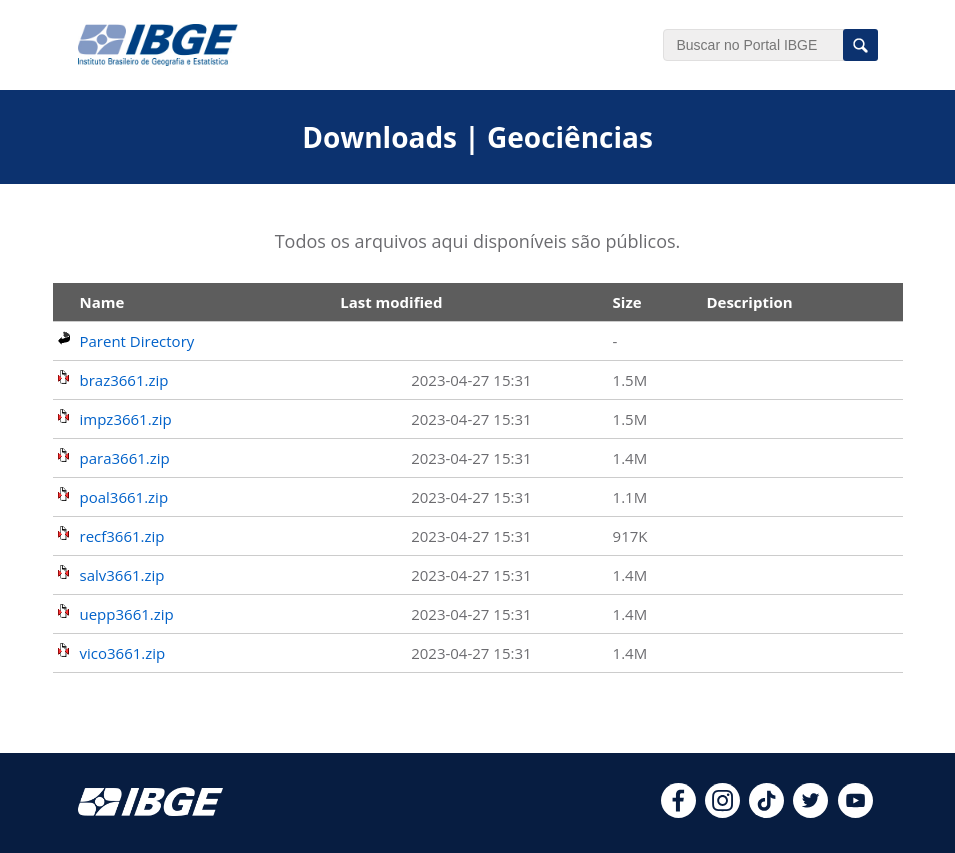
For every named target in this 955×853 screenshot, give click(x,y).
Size (627, 302)
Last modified (391, 302)
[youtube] (855, 812)
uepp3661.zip (127, 614)
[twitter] (810, 812)
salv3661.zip (122, 575)
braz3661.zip (124, 380)
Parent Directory (137, 341)
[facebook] (678, 812)
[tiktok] (766, 812)
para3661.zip (125, 458)
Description (749, 302)
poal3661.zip (124, 497)
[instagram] (722, 812)
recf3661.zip (122, 536)
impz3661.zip (126, 419)
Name (102, 302)
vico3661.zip (123, 653)
